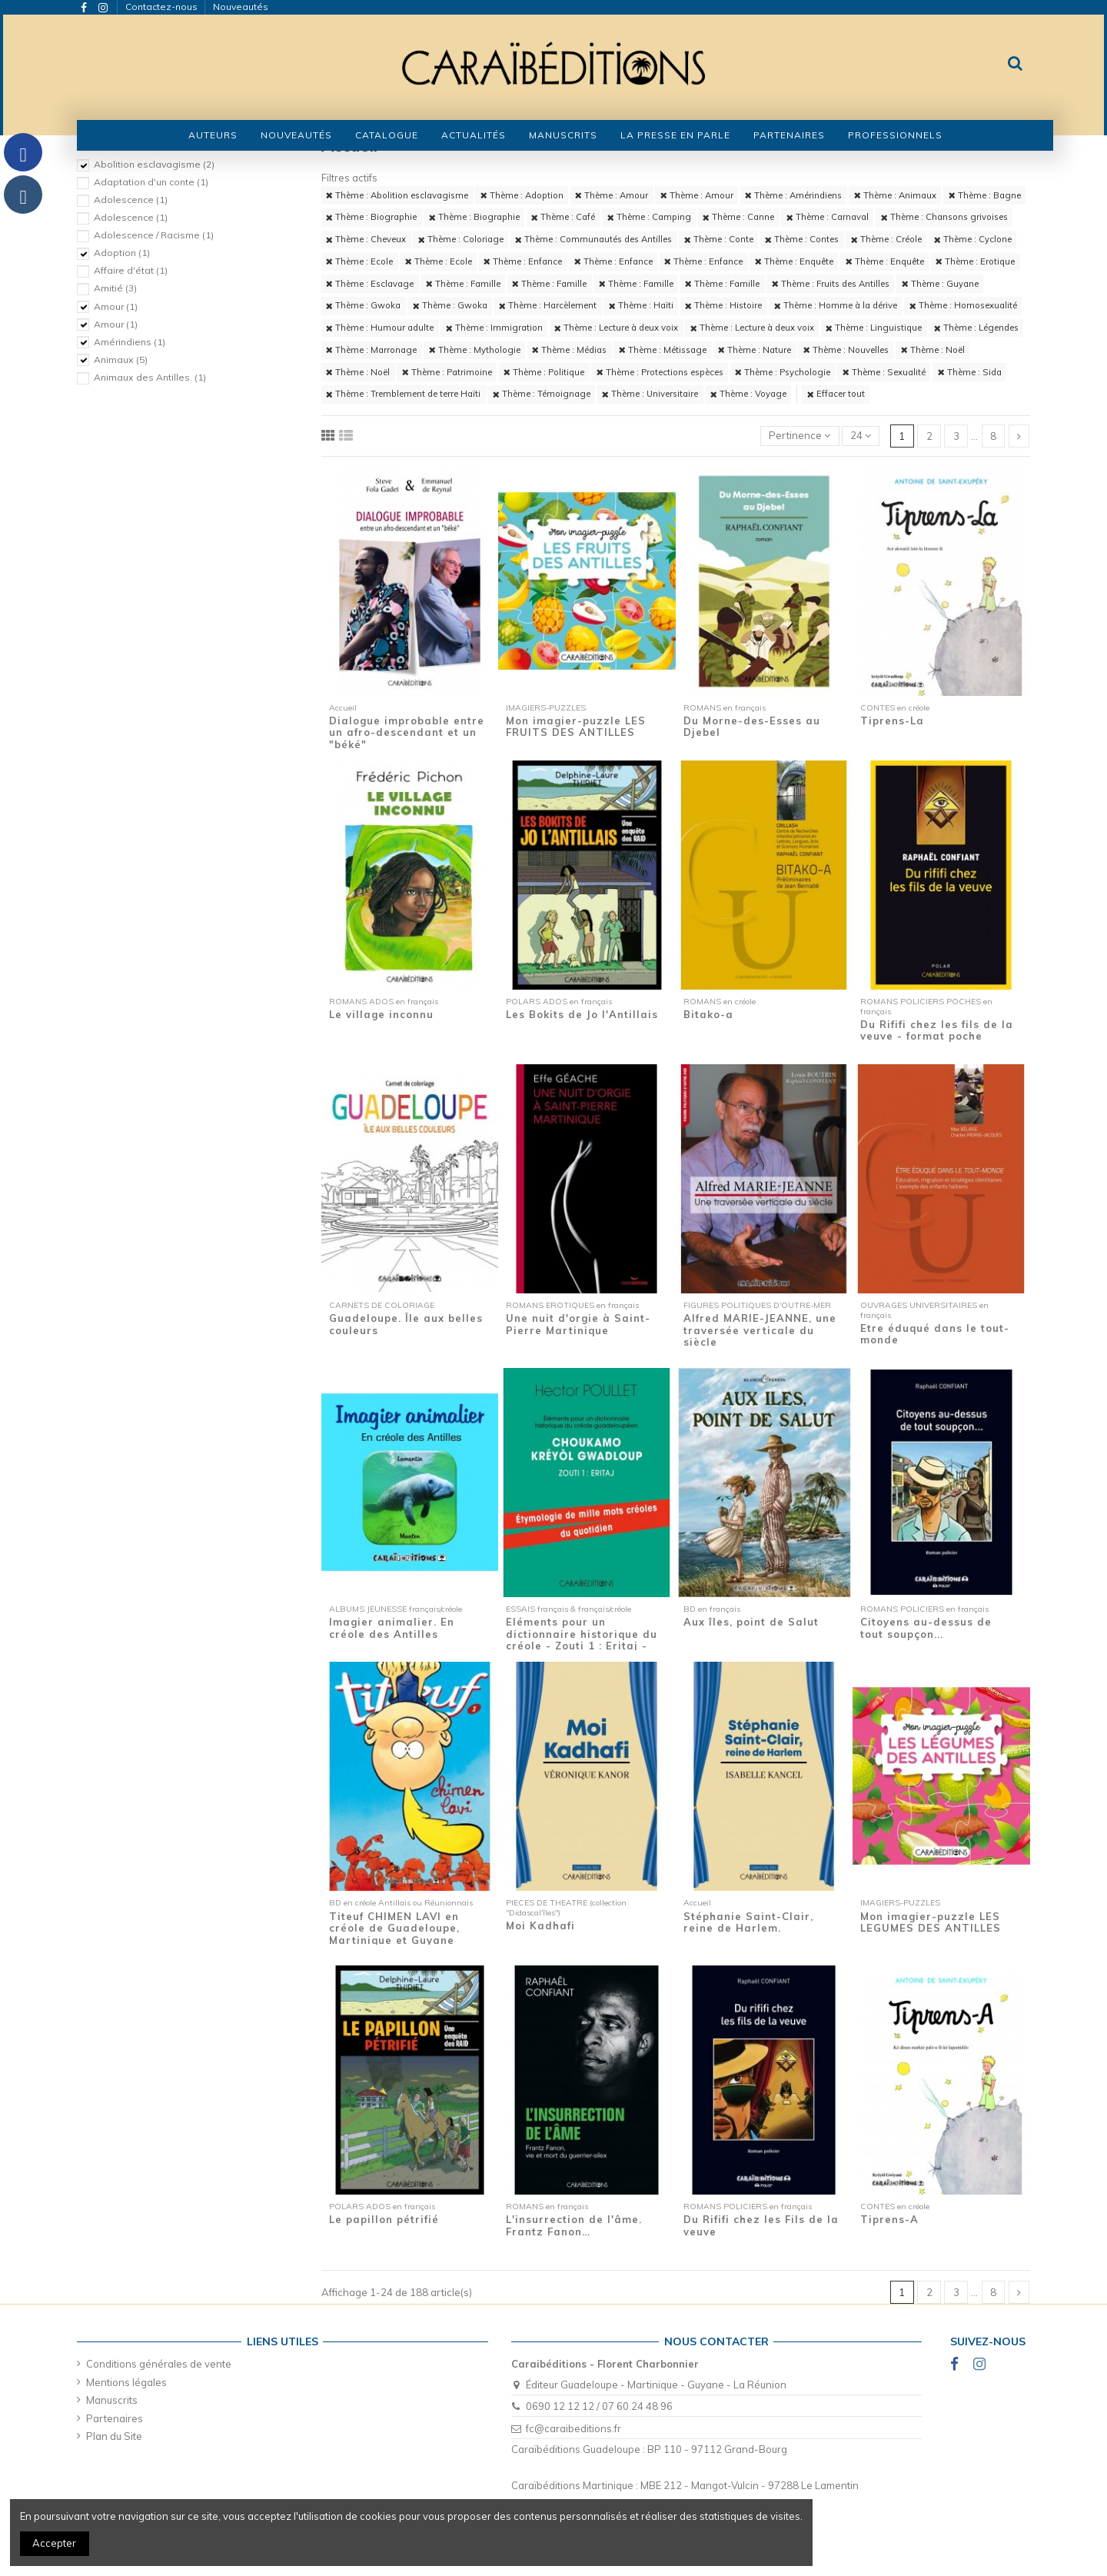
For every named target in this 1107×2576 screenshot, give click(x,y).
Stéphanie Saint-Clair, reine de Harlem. (748, 1922)
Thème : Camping (649, 216)
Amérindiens (129, 342)
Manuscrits (112, 2400)
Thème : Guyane (940, 283)
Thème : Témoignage (541, 393)
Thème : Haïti (641, 305)
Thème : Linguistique (874, 327)
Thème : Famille (463, 283)
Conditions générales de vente (158, 2364)
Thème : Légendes (976, 327)
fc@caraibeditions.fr (573, 2428)
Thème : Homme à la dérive (835, 305)
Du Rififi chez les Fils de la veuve (761, 2225)
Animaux (121, 359)
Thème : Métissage (662, 349)
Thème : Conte (718, 239)
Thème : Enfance (523, 261)
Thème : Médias (569, 349)
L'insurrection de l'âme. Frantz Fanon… (574, 2225)
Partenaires (114, 2418)
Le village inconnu (381, 1014)
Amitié (115, 288)
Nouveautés (240, 6)
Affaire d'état (131, 270)
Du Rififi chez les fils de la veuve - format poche (936, 1030)
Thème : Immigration (494, 327)
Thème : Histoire (723, 305)
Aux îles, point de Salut (751, 1622)
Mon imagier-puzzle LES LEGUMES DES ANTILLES (930, 1922)
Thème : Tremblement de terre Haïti (403, 393)
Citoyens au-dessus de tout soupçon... (926, 1628)
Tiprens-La (892, 720)
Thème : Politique (544, 372)
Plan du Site (114, 2436)
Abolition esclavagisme (154, 164)
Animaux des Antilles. (150, 377)
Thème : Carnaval (827, 216)
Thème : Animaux (895, 195)
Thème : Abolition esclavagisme (397, 195)
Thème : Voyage (748, 393)
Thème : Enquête (794, 261)
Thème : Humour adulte (380, 327)
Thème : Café (563, 216)
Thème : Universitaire (650, 393)
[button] (387, 135)
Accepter (54, 2543)
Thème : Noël (933, 349)
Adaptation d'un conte (151, 182)
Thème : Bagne (985, 195)
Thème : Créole (886, 239)
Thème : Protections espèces (660, 372)
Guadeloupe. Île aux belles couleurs (406, 1324)
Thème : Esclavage (370, 283)
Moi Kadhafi (540, 1925)
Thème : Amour (611, 195)
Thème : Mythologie (474, 349)
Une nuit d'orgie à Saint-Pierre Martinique (578, 1324)
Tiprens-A (889, 2219)
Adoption (122, 252)
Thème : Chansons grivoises (944, 216)
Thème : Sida (970, 372)
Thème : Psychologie (782, 372)
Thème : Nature (754, 349)
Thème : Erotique (975, 261)
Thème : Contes (802, 239)
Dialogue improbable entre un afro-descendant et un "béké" (406, 732)
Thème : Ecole (359, 261)
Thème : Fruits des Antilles (830, 283)
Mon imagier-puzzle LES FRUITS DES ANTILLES (576, 726)
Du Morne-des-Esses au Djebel (751, 726)
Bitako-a (708, 1014)
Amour (116, 306)
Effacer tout (836, 393)
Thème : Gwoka (363, 305)
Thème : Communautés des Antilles (593, 239)
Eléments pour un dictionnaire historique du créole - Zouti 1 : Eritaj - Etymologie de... (581, 1640)
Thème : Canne (738, 216)
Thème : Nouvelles (846, 349)
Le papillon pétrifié (384, 2219)
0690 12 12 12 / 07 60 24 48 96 (599, 2406)
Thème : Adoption (521, 195)
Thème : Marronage (371, 349)
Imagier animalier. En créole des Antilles (391, 1628)
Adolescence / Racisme (154, 235)
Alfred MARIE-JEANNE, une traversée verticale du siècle (759, 1330)
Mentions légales (126, 2382)
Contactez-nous (162, 6)
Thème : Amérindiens (793, 195)
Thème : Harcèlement (548, 305)
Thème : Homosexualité (963, 305)
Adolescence (131, 199)
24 (860, 435)
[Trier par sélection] (799, 436)
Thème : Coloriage (461, 239)
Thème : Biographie (371, 216)
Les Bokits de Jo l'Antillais (582, 1014)
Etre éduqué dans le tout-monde (934, 1334)
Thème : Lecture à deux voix (616, 327)
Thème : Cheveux (366, 239)
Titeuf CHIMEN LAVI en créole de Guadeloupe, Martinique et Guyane (394, 1928)
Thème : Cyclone (973, 239)
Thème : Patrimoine (447, 372)
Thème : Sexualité (884, 372)
